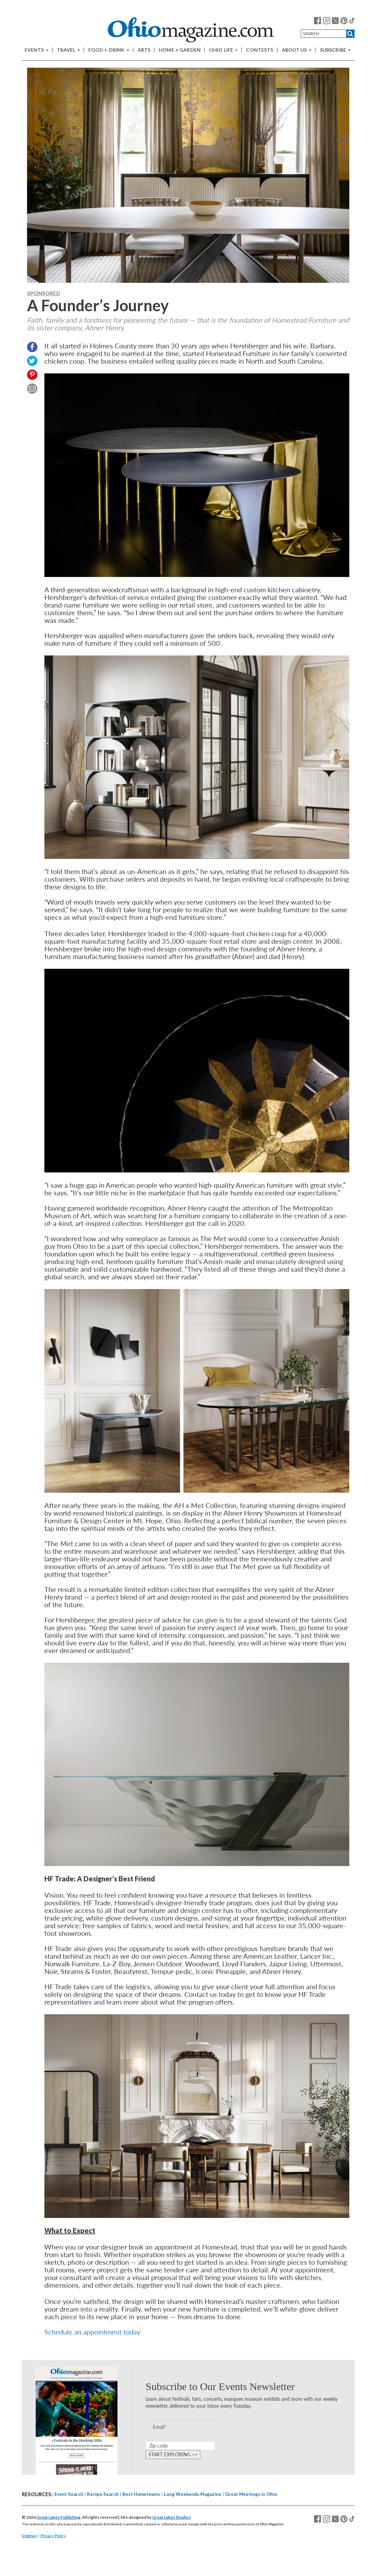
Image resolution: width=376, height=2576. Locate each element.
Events (37, 50)
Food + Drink (108, 50)
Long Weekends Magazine (192, 2494)
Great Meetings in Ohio (251, 2494)
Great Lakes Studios (171, 2517)
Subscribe (335, 50)
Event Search (68, 2494)
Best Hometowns (141, 2494)
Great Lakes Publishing (58, 2517)
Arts (144, 50)
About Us (297, 50)
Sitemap (29, 2535)
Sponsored (43, 293)
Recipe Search (103, 2494)
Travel (68, 50)
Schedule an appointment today (92, 2332)
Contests (259, 50)
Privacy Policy (53, 2535)
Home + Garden (180, 50)
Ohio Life (223, 50)
